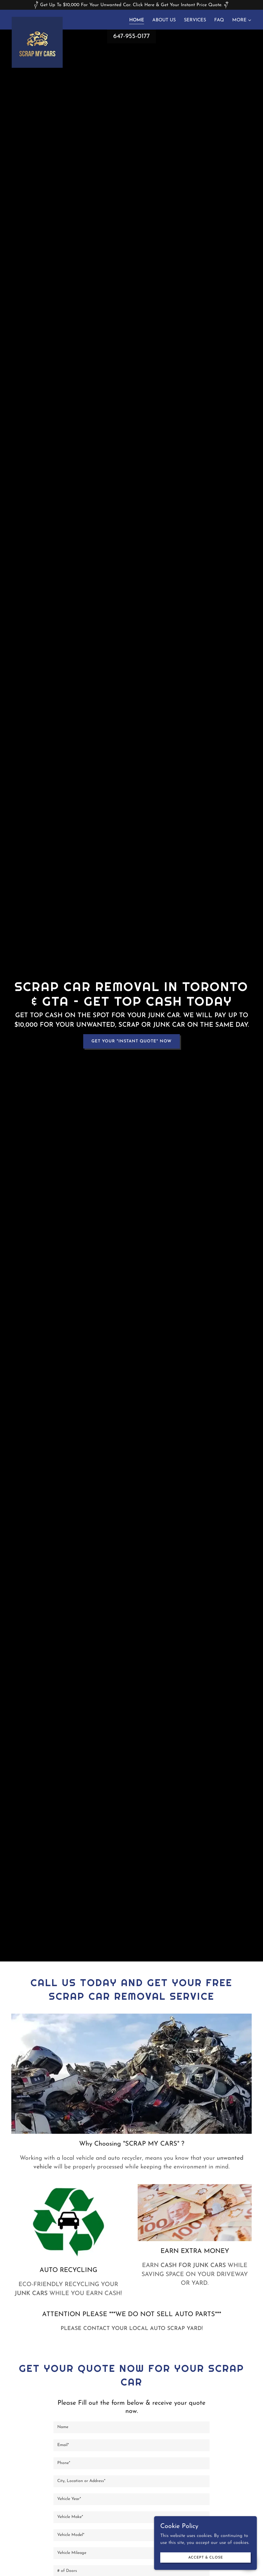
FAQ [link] (219, 20)
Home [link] (136, 20)
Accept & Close (205, 2558)
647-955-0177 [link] (131, 36)
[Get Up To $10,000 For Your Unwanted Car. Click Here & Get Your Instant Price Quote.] (131, 5)
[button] (242, 20)
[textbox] (131, 2427)
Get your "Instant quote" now (131, 1041)
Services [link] (195, 20)
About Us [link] (164, 20)
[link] (37, 18)
